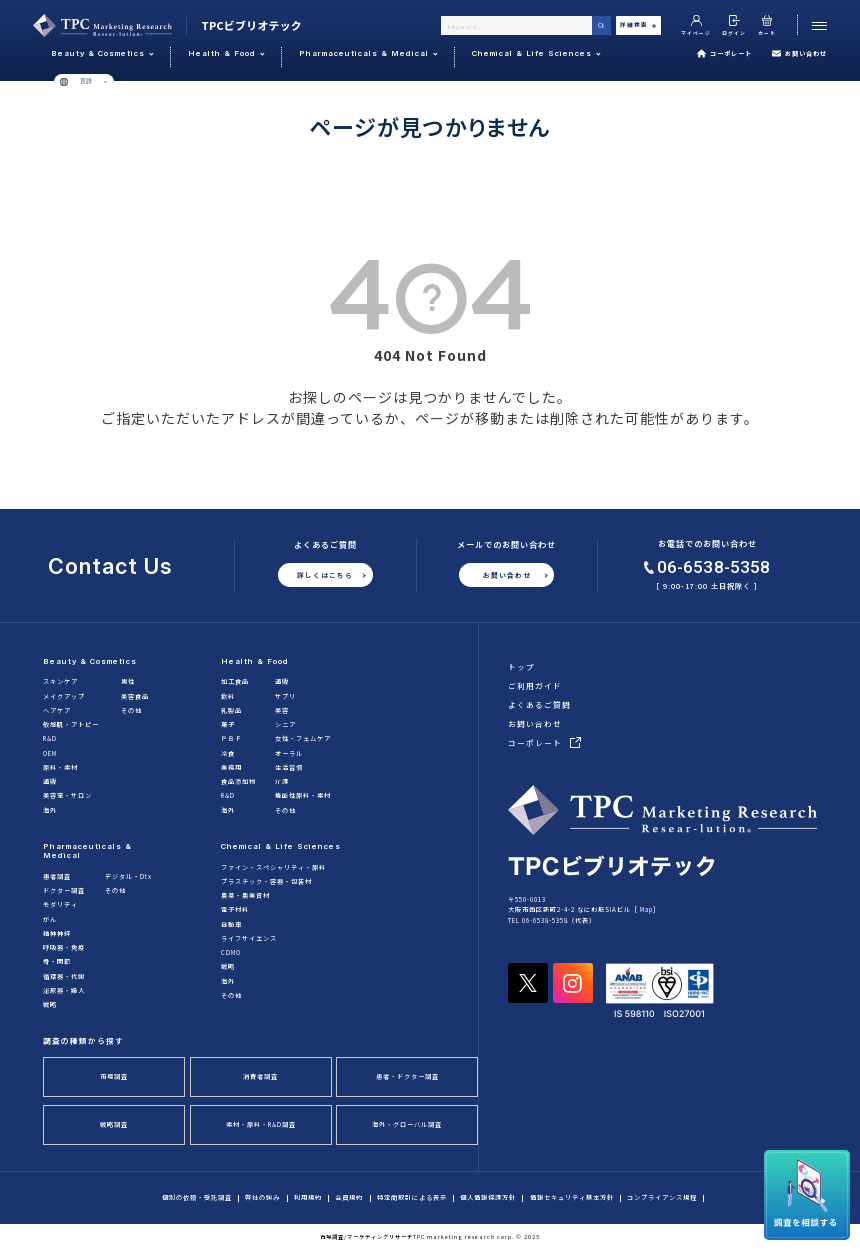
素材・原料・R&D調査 (261, 1124)
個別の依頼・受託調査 (197, 1198)
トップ (521, 666)
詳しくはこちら (325, 575)
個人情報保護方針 (488, 1198)
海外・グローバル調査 (407, 1124)
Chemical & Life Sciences (281, 846)
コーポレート (724, 53)
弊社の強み (262, 1198)
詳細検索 (638, 24)
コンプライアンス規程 (662, 1198)
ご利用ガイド (535, 685)
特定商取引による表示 (412, 1198)
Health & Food (255, 661)
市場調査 (114, 1076)
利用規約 (308, 1198)
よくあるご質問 (539, 704)
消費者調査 (260, 1076)
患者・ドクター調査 (407, 1076)
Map (646, 909)
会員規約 (349, 1198)
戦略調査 (114, 1124)
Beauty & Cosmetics (90, 661)
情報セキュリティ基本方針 (572, 1198)
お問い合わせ (799, 53)
